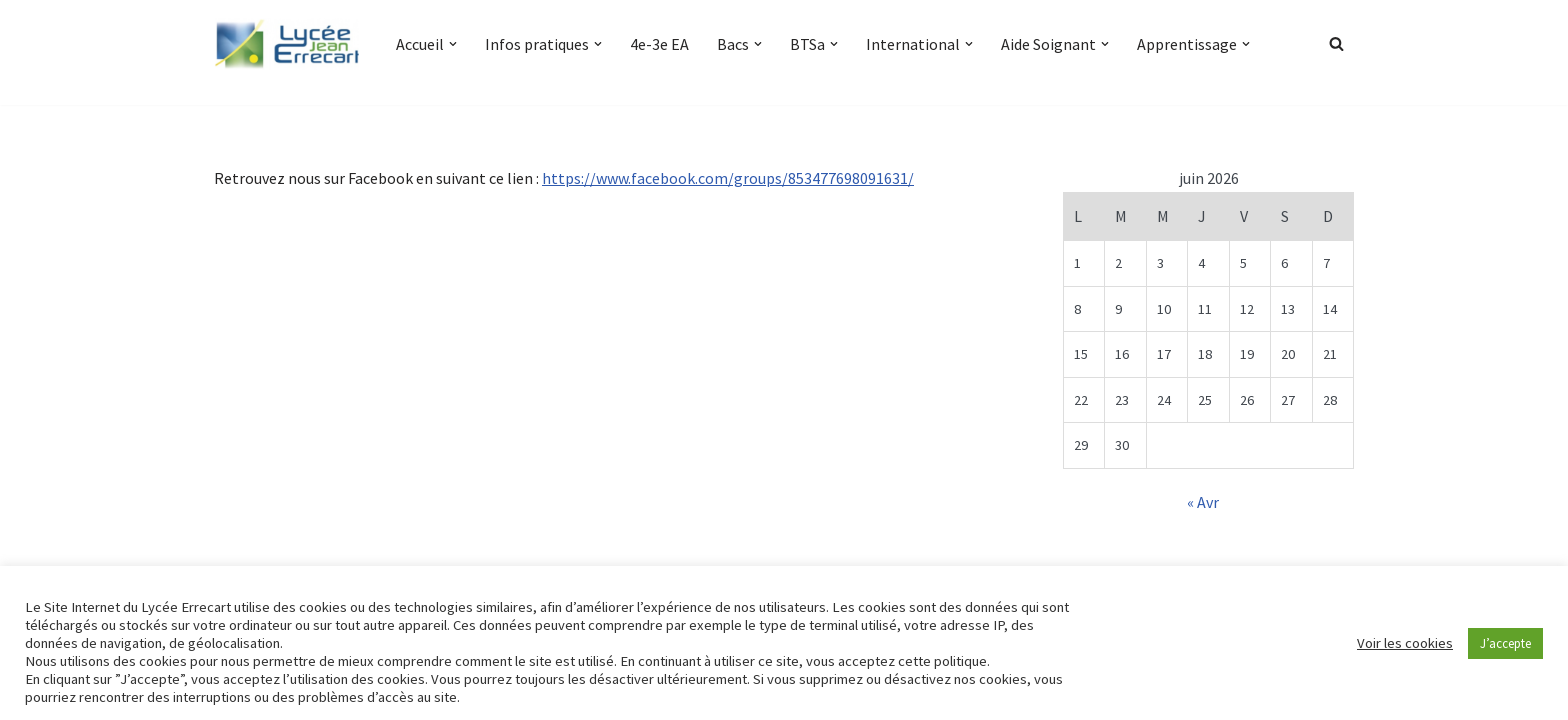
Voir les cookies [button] (1405, 643)
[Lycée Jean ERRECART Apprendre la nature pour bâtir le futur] (288, 44)
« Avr (1203, 502)
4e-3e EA (659, 44)
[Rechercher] (1336, 43)
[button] (453, 44)
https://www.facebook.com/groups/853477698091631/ (728, 178)
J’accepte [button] (1505, 643)
